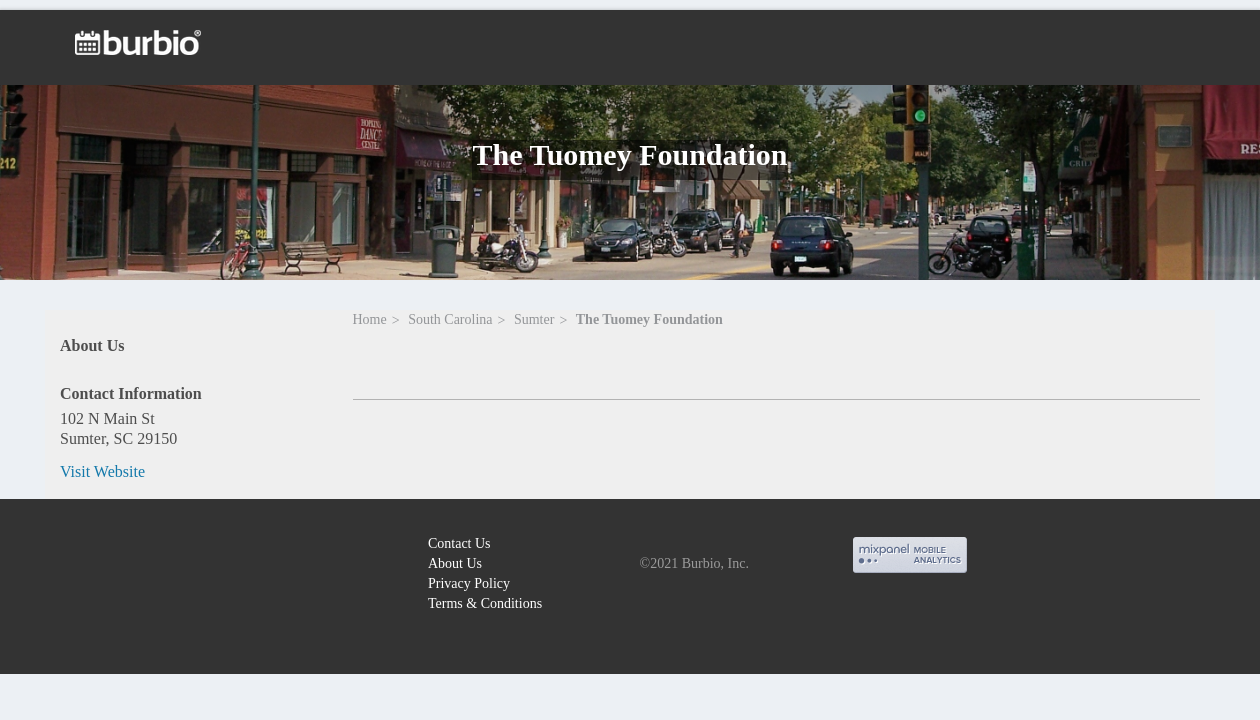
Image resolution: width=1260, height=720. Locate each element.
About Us (455, 563)
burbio (81, 546)
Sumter (534, 319)
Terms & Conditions (485, 603)
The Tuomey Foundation (649, 319)
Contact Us (459, 543)
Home (370, 319)
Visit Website (102, 471)
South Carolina (450, 319)
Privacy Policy (469, 583)
